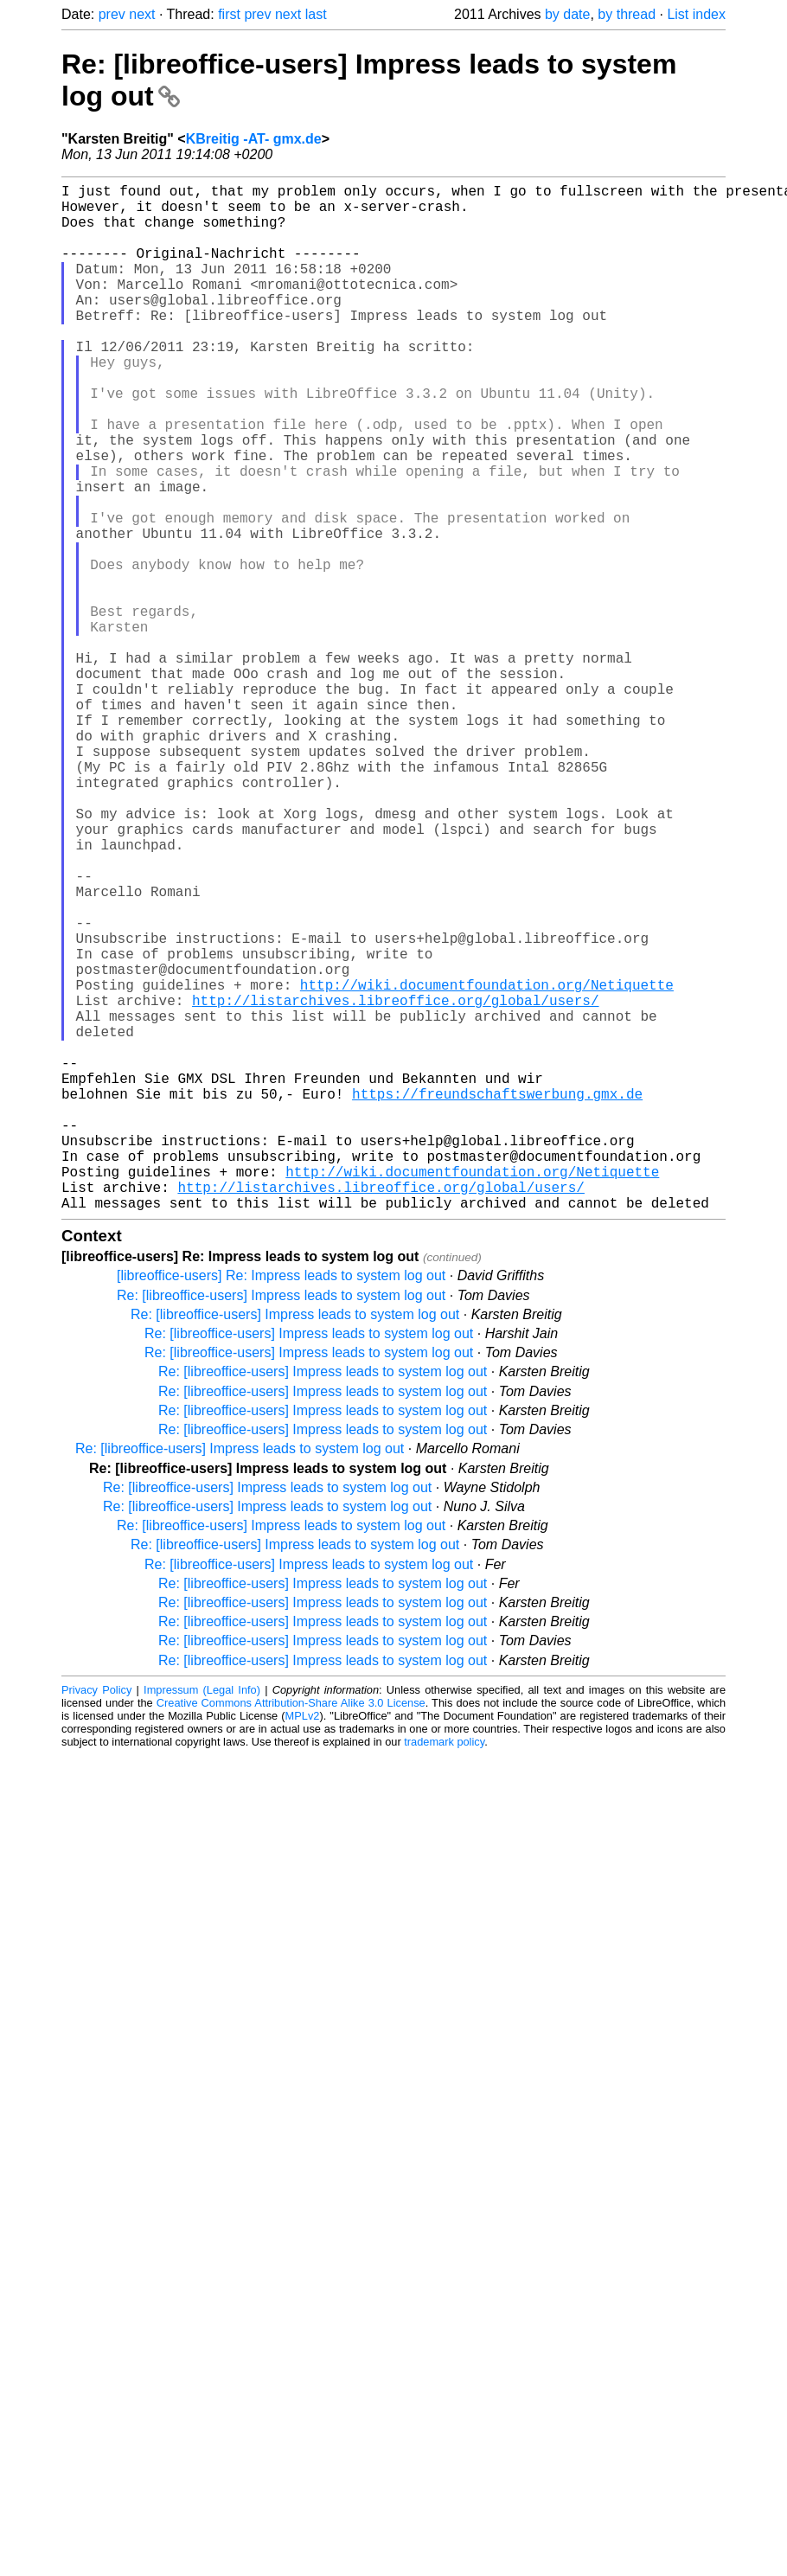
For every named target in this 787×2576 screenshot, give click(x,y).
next (142, 14)
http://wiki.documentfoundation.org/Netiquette (487, 1164)
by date (567, 14)
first (229, 14)
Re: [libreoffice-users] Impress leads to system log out (281, 1523)
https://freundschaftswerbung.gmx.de (497, 1297)
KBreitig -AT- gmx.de (254, 138)
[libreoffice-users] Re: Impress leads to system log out (281, 1503)
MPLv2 (302, 1944)
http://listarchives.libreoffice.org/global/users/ (395, 1183)
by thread (627, 14)
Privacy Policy (96, 1918)
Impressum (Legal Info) (202, 1918)
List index (696, 14)
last (316, 14)
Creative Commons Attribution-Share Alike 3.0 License (291, 1931)
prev (112, 14)
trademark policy (444, 1970)
